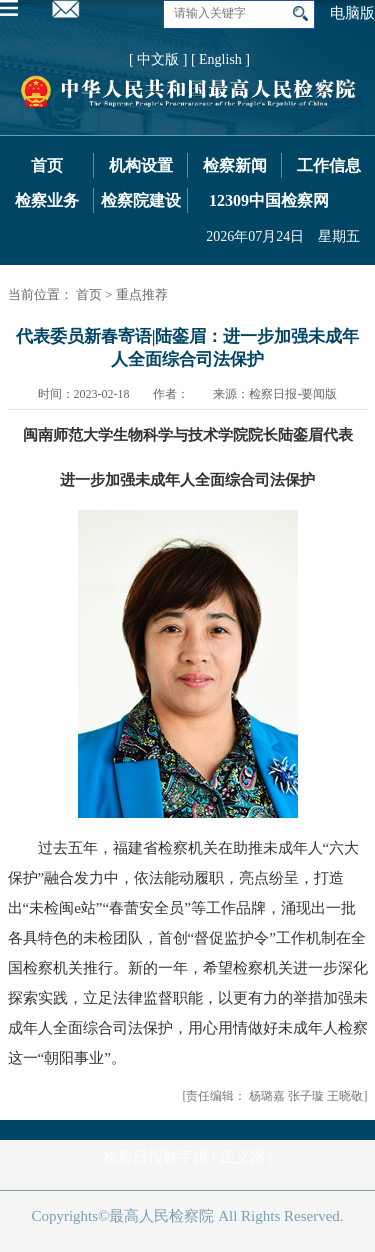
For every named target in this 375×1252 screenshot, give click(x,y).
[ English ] (220, 59)
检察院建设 (141, 200)
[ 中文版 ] (158, 59)
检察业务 (47, 200)
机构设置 (141, 165)
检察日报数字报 (155, 1157)
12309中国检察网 (269, 200)
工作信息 (329, 165)
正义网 (242, 1157)
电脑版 (352, 13)
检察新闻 (235, 165)
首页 (47, 165)
